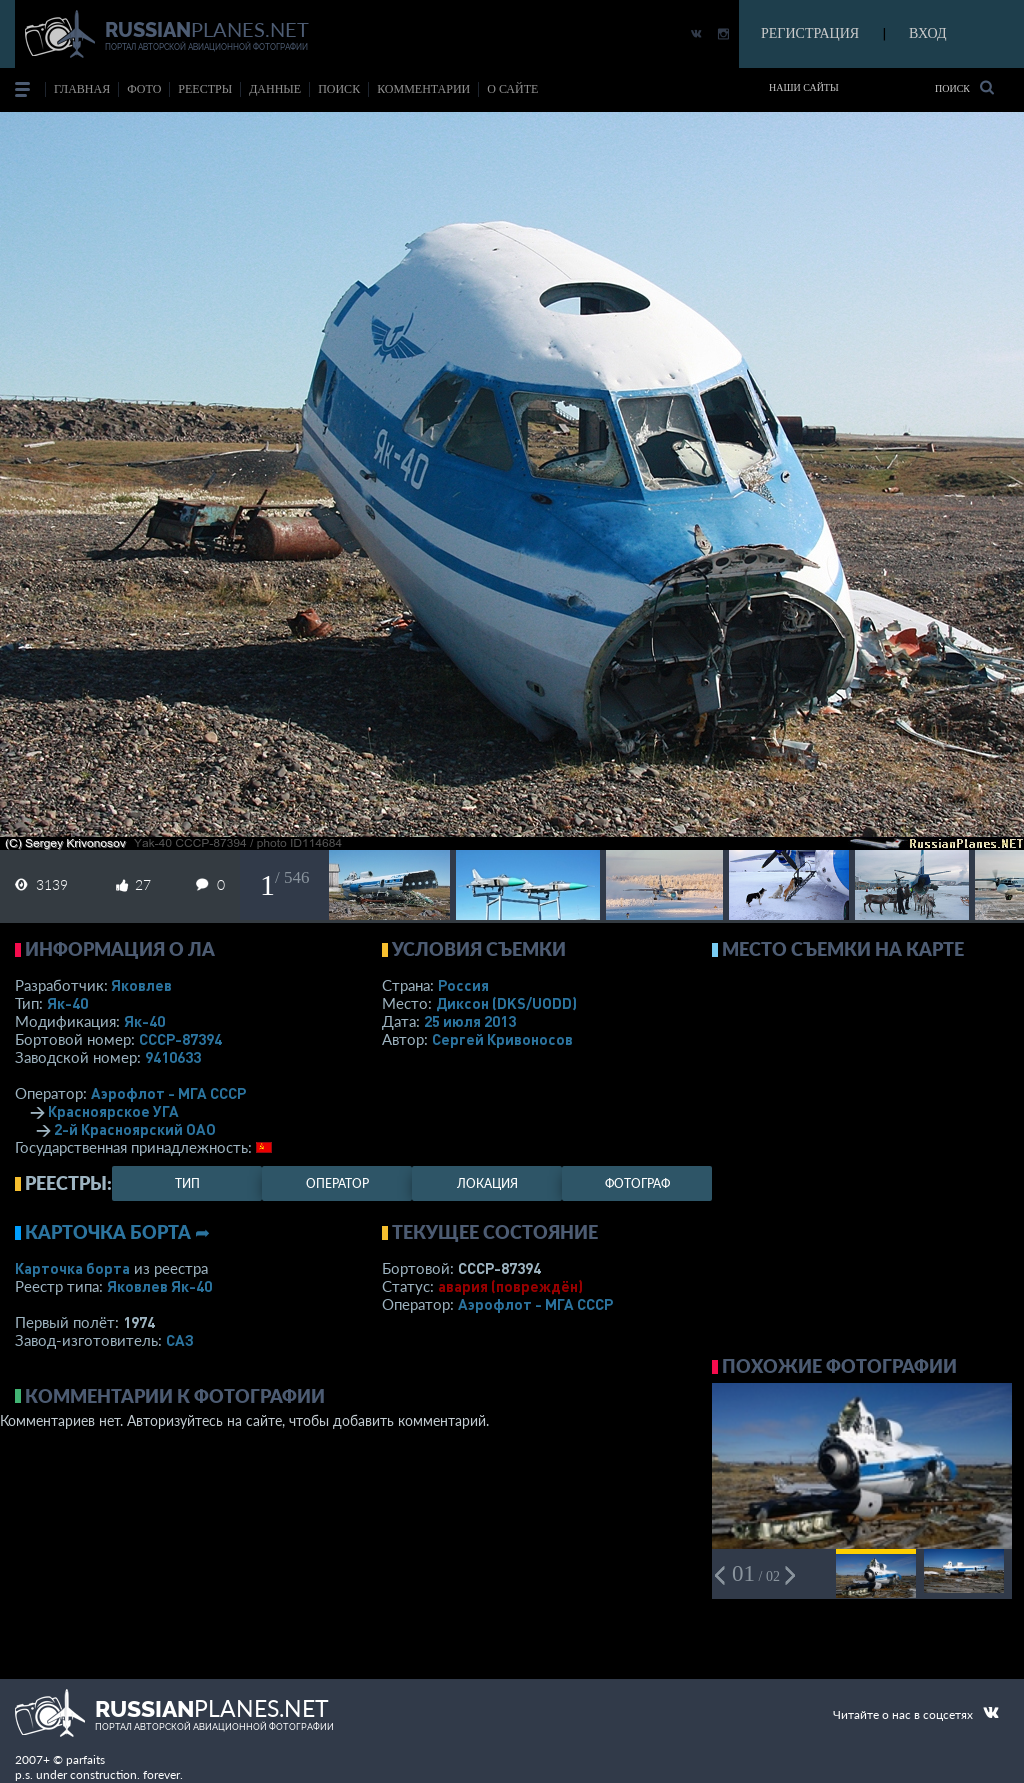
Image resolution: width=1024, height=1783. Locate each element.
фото (144, 89)
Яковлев (141, 985)
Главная (82, 89)
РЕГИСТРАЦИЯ (810, 33)
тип (187, 1183)
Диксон (506, 1003)
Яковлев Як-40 (159, 1286)
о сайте (512, 89)
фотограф (637, 1183)
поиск (339, 89)
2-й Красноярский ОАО (135, 1129)
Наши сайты (804, 87)
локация (487, 1183)
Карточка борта (72, 1268)
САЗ (180, 1340)
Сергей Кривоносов (502, 1039)
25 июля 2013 (470, 1021)
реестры (205, 89)
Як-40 (67, 1003)
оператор (337, 1183)
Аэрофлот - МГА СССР (168, 1093)
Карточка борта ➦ (117, 1232)
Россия (463, 985)
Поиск (964, 87)
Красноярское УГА (113, 1111)
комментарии (423, 89)
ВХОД (927, 33)
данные (275, 89)
